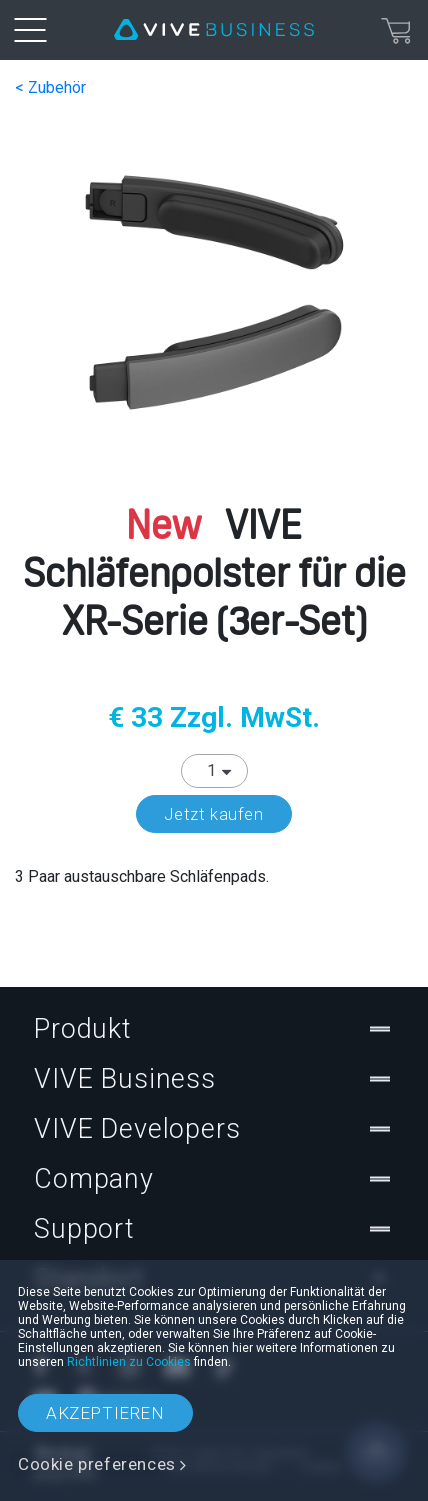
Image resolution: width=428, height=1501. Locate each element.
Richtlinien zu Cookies (129, 1362)
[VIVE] (214, 30)
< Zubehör (50, 87)
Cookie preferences (97, 1464)
